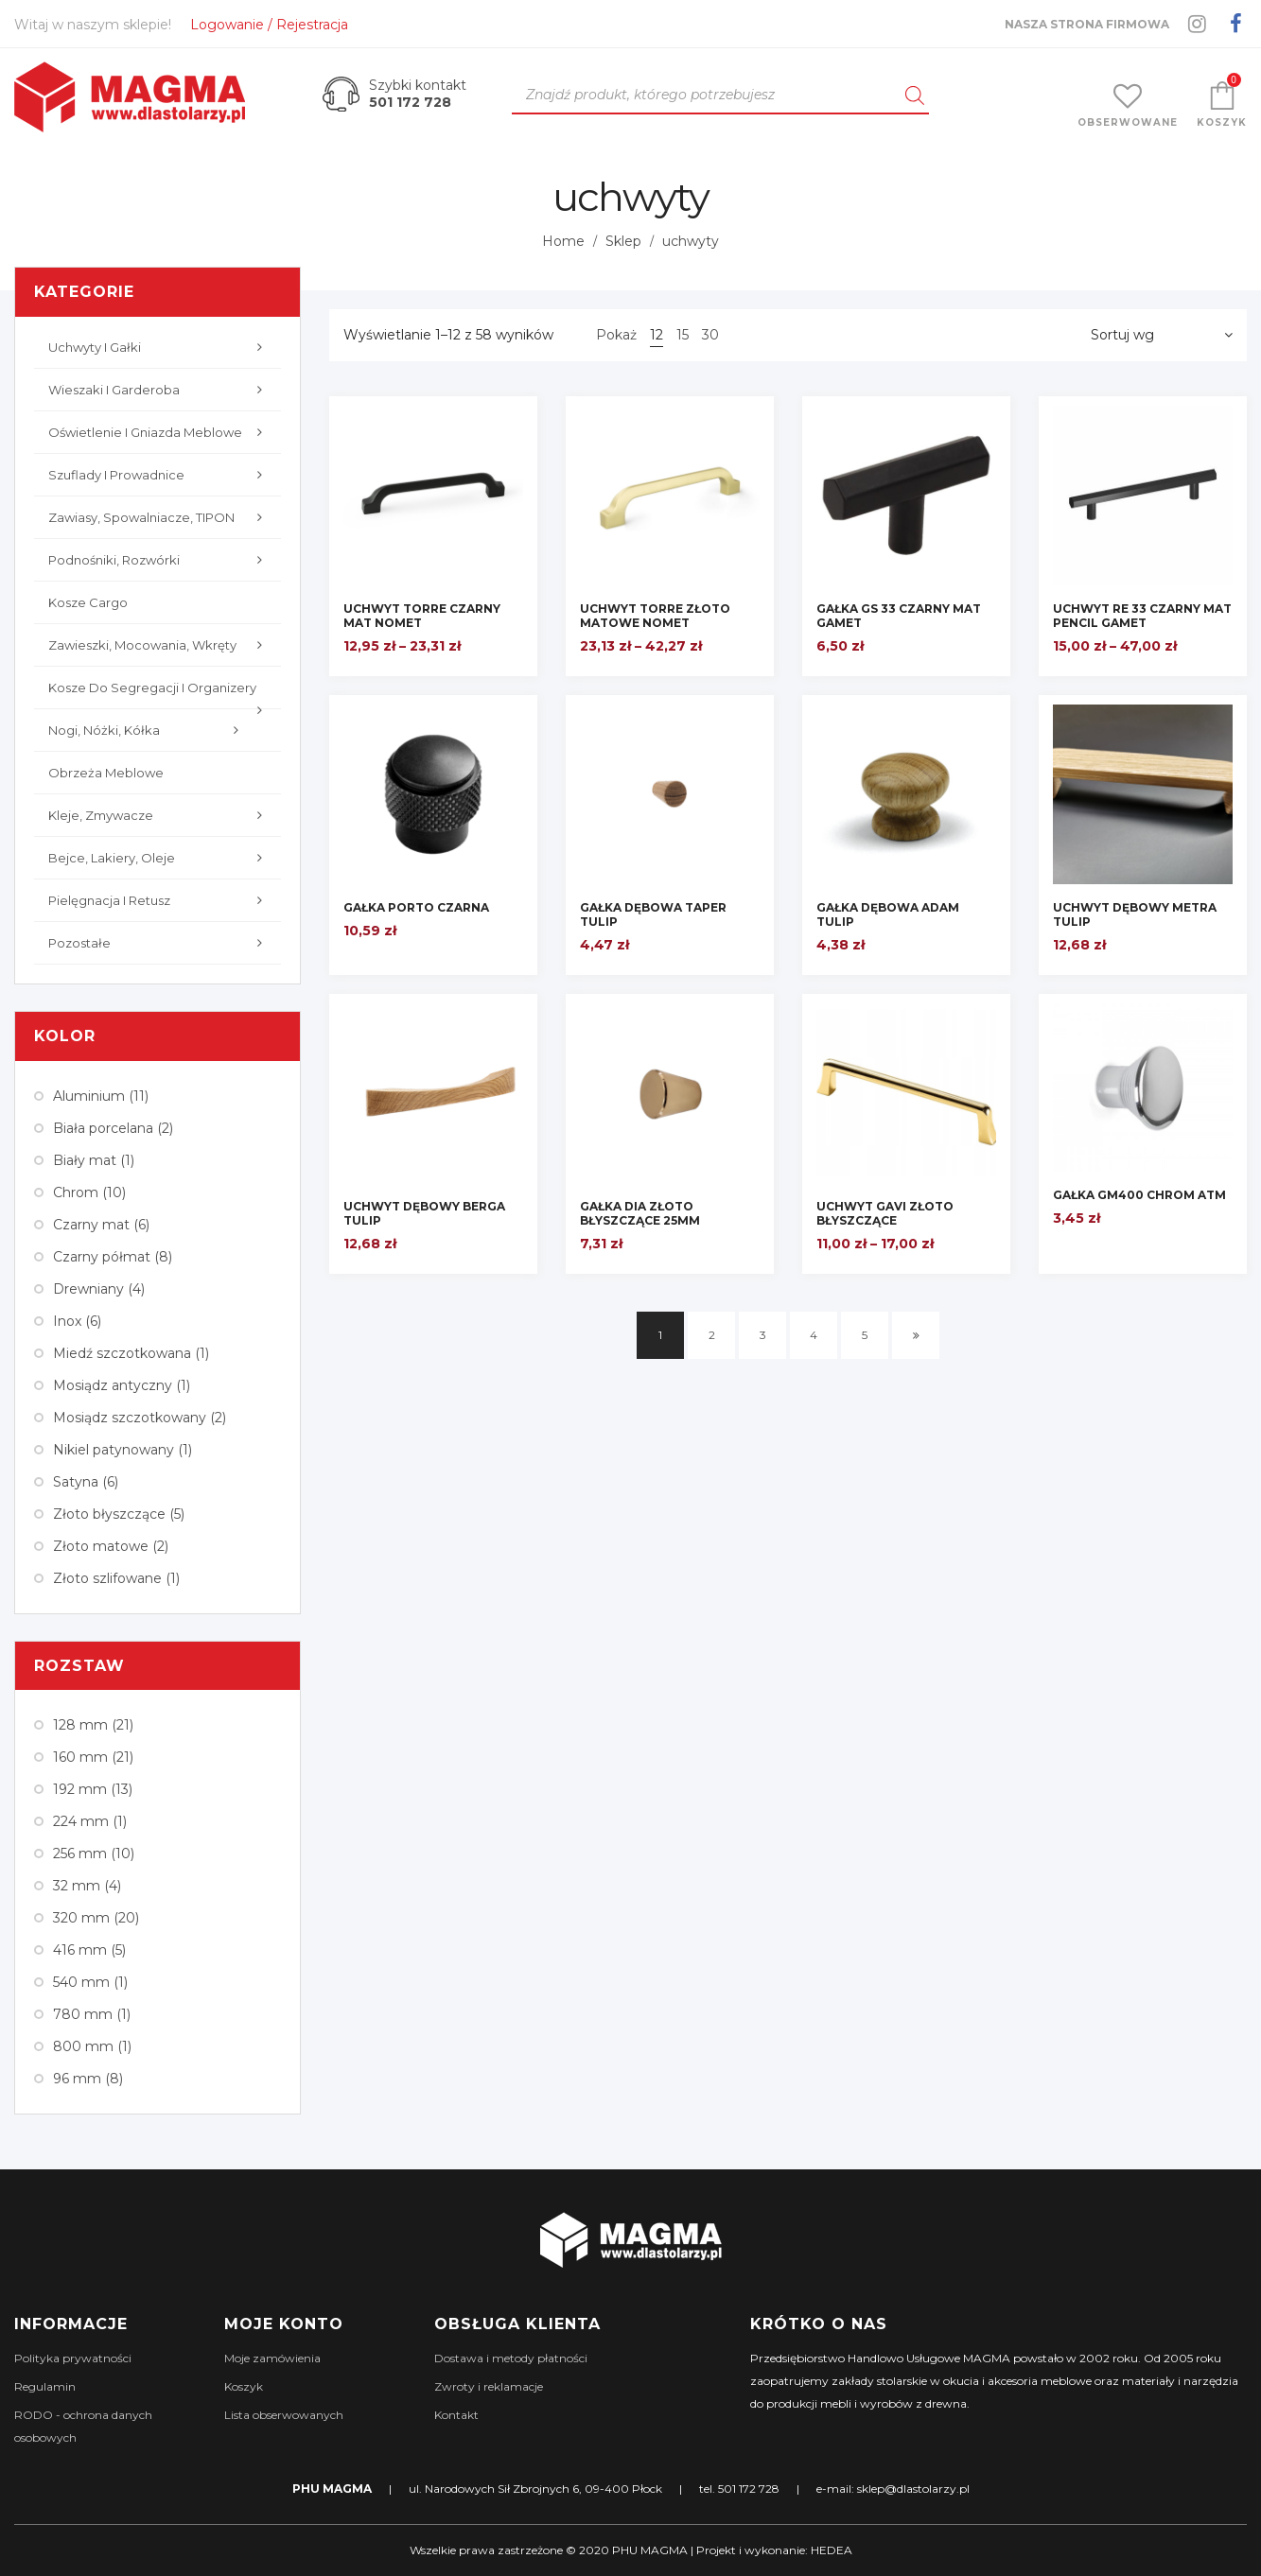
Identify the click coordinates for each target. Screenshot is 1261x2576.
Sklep (623, 241)
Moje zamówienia (272, 2358)
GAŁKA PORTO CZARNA (416, 907)
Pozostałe (159, 942)
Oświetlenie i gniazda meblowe (159, 432)
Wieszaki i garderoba (159, 389)
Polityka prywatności (72, 2358)
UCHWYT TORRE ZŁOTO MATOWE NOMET (655, 615)
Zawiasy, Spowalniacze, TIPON (159, 517)
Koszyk (243, 2386)
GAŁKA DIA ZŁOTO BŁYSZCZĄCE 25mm (640, 1213)
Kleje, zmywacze (159, 815)
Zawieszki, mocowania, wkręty (159, 645)
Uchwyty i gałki (159, 347)
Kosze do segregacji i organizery (159, 694)
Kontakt (456, 2415)
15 (682, 334)
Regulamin (45, 2386)
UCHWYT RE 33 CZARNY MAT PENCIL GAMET (1142, 615)
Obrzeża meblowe (106, 772)
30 (710, 334)
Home (563, 241)
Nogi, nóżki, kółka (148, 730)
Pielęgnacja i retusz (159, 900)
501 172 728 (410, 102)
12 (656, 334)
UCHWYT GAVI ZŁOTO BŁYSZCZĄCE (885, 1213)
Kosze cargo (88, 602)
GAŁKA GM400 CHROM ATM (1139, 1195)
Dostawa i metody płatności (510, 2358)
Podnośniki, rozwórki (159, 559)
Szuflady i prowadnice (159, 474)
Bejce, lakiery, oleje (159, 857)
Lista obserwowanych (283, 2415)
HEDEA (831, 2550)
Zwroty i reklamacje (488, 2386)
